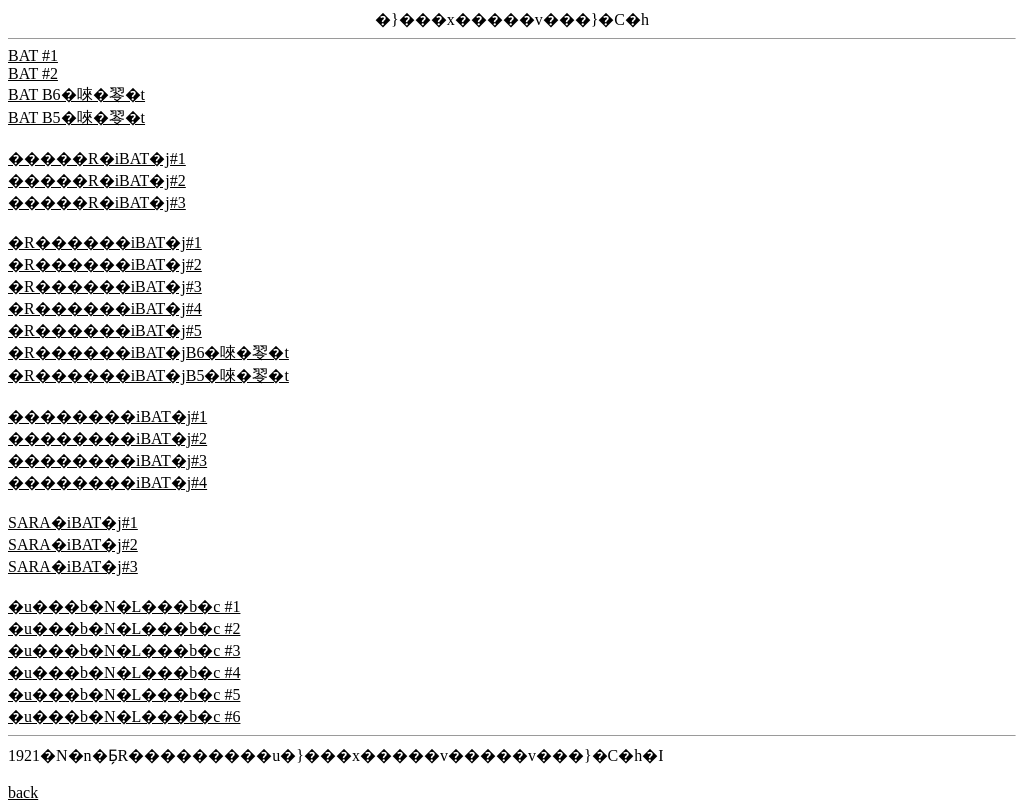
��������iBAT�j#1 (107, 416)
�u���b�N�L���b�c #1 (124, 606)
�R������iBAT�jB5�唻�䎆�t (148, 375)
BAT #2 (33, 73)
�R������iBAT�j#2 (105, 264)
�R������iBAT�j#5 (105, 330)
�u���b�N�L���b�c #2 (124, 628)
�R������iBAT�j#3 (105, 286)
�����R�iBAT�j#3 (97, 202)
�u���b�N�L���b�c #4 (124, 672)
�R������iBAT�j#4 (105, 308)
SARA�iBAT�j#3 (73, 566)
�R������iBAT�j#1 (105, 242)
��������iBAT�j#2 (107, 438)
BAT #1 (33, 55)
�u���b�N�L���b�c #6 (124, 716)
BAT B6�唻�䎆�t (76, 94)
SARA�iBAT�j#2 (73, 544)
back (23, 792)
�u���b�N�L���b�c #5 (124, 694)
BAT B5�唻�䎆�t (76, 117)
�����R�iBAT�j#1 (97, 158)
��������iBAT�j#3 (107, 460)
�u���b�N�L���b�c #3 (124, 650)
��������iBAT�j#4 (107, 482)
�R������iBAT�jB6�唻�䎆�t (148, 352)
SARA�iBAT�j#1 (73, 522)
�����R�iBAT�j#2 (97, 180)
